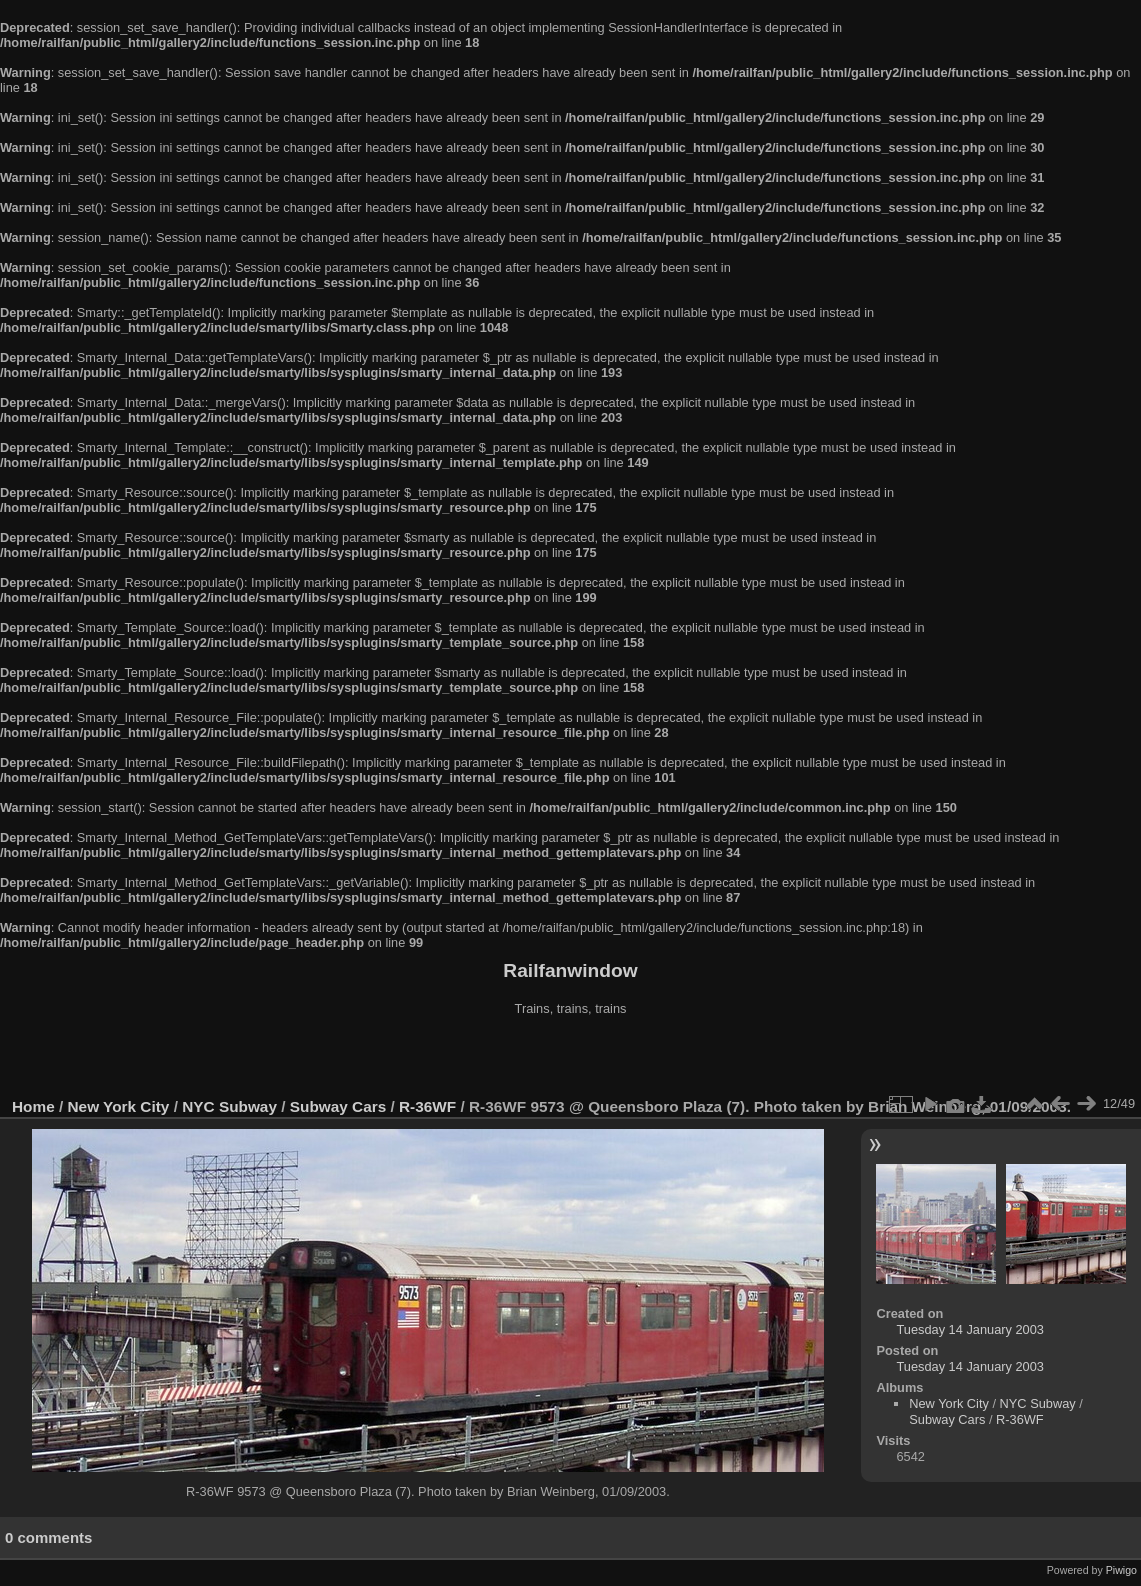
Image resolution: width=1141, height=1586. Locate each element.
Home (33, 1106)
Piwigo (1121, 1570)
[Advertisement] (571, 1059)
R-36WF (427, 1106)
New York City (119, 1106)
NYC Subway (229, 1106)
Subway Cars (338, 1106)
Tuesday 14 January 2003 (970, 1329)
